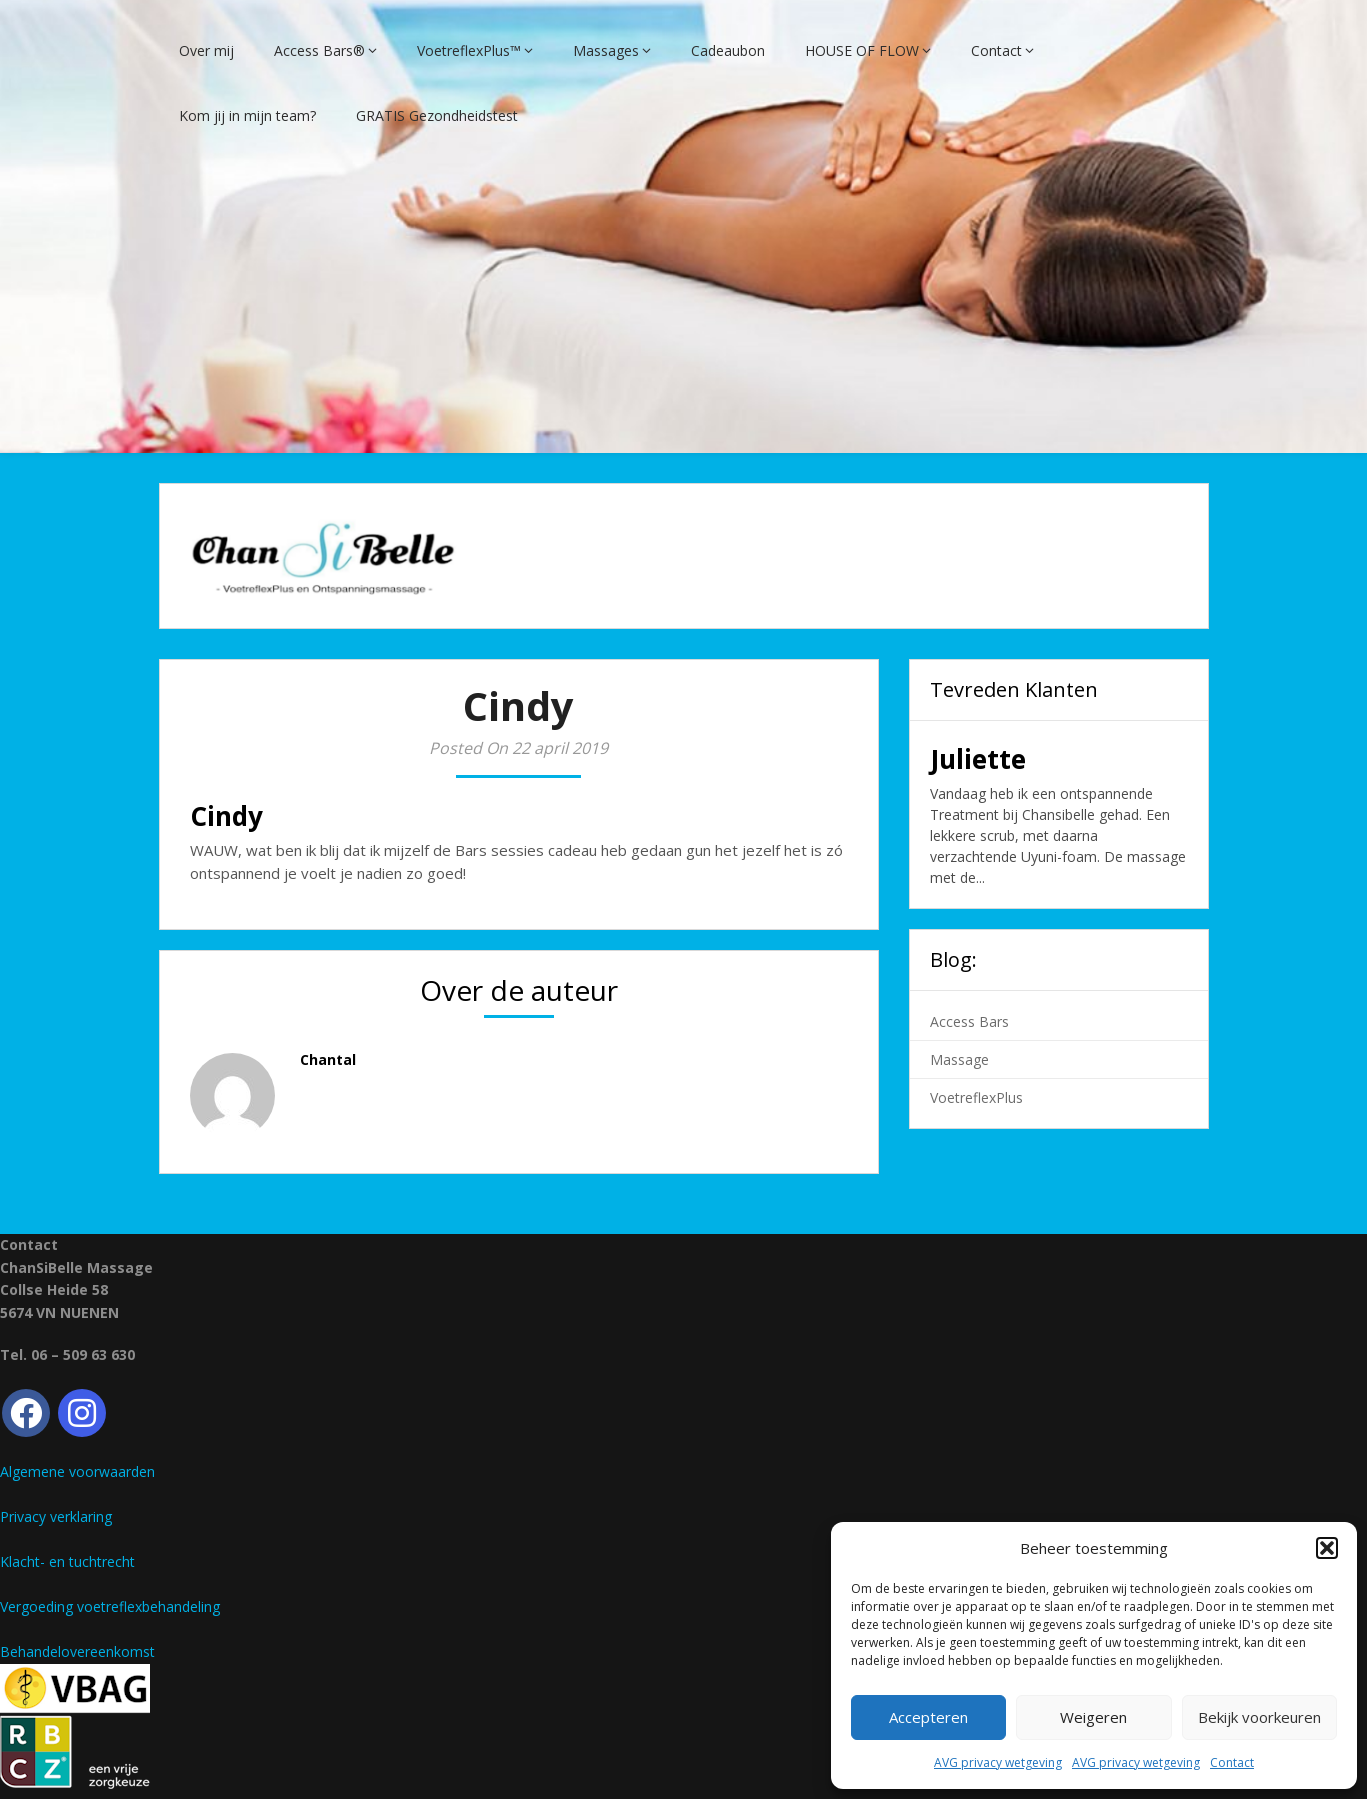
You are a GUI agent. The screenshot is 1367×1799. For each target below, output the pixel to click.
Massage (959, 1041)
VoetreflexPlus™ (469, 32)
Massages (606, 32)
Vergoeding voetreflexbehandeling (110, 1589)
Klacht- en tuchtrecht (67, 1544)
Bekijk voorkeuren (1259, 1717)
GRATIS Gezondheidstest (437, 97)
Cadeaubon (728, 32)
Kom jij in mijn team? (247, 97)
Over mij (206, 32)
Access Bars (969, 1003)
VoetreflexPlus (976, 1079)
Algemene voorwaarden (77, 1454)
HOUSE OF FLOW (862, 32)
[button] (1327, 1548)
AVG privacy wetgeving (998, 1762)
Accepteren (928, 1717)
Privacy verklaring (56, 1499)
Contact (1232, 1762)
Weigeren (1093, 1717)
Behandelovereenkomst (77, 1634)
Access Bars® (319, 32)
